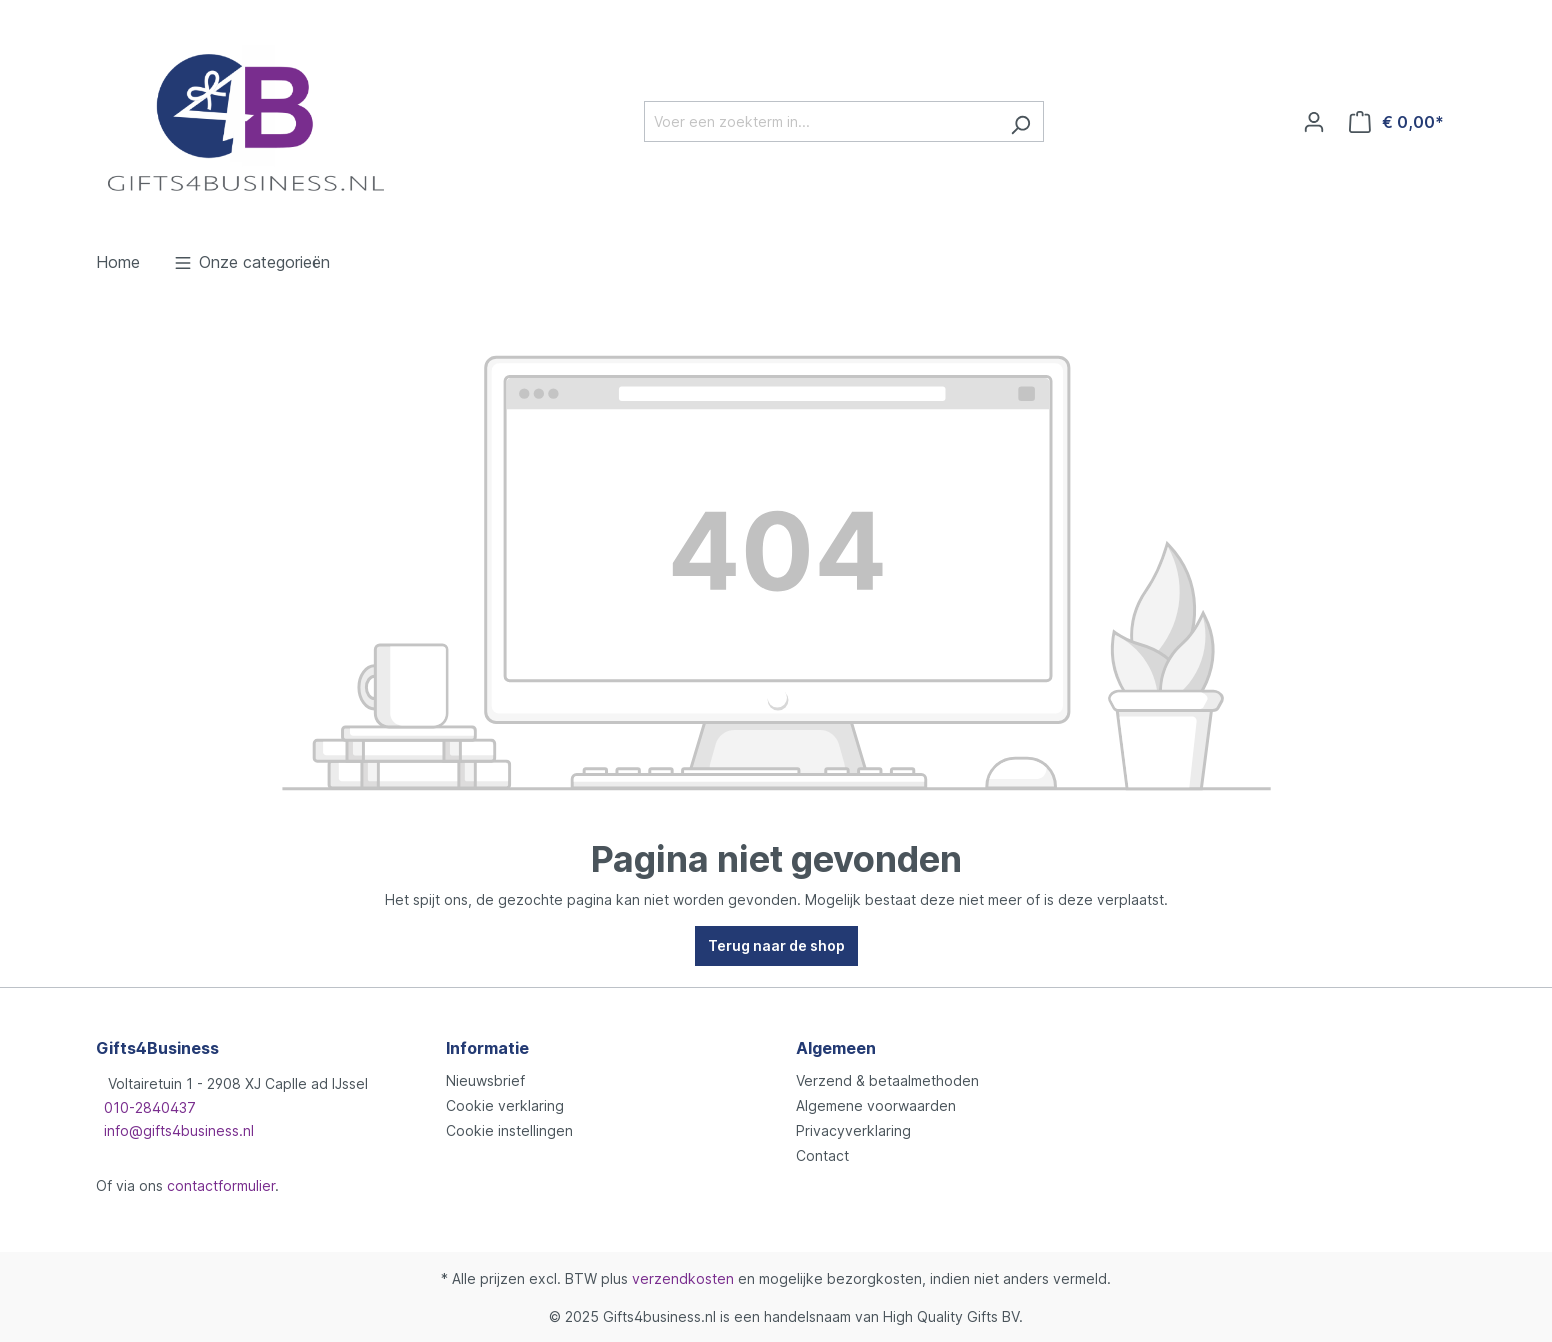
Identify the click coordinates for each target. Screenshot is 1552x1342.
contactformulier (221, 1185)
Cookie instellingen (509, 1130)
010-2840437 (150, 1107)
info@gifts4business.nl (179, 1130)
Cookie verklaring (505, 1105)
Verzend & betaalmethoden (887, 1080)
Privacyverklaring (853, 1130)
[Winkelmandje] (1396, 122)
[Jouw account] (1314, 122)
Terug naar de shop (776, 945)
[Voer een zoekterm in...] (821, 121)
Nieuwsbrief (485, 1080)
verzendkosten (683, 1278)
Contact (822, 1155)
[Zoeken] (1020, 121)
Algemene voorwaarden (876, 1105)
